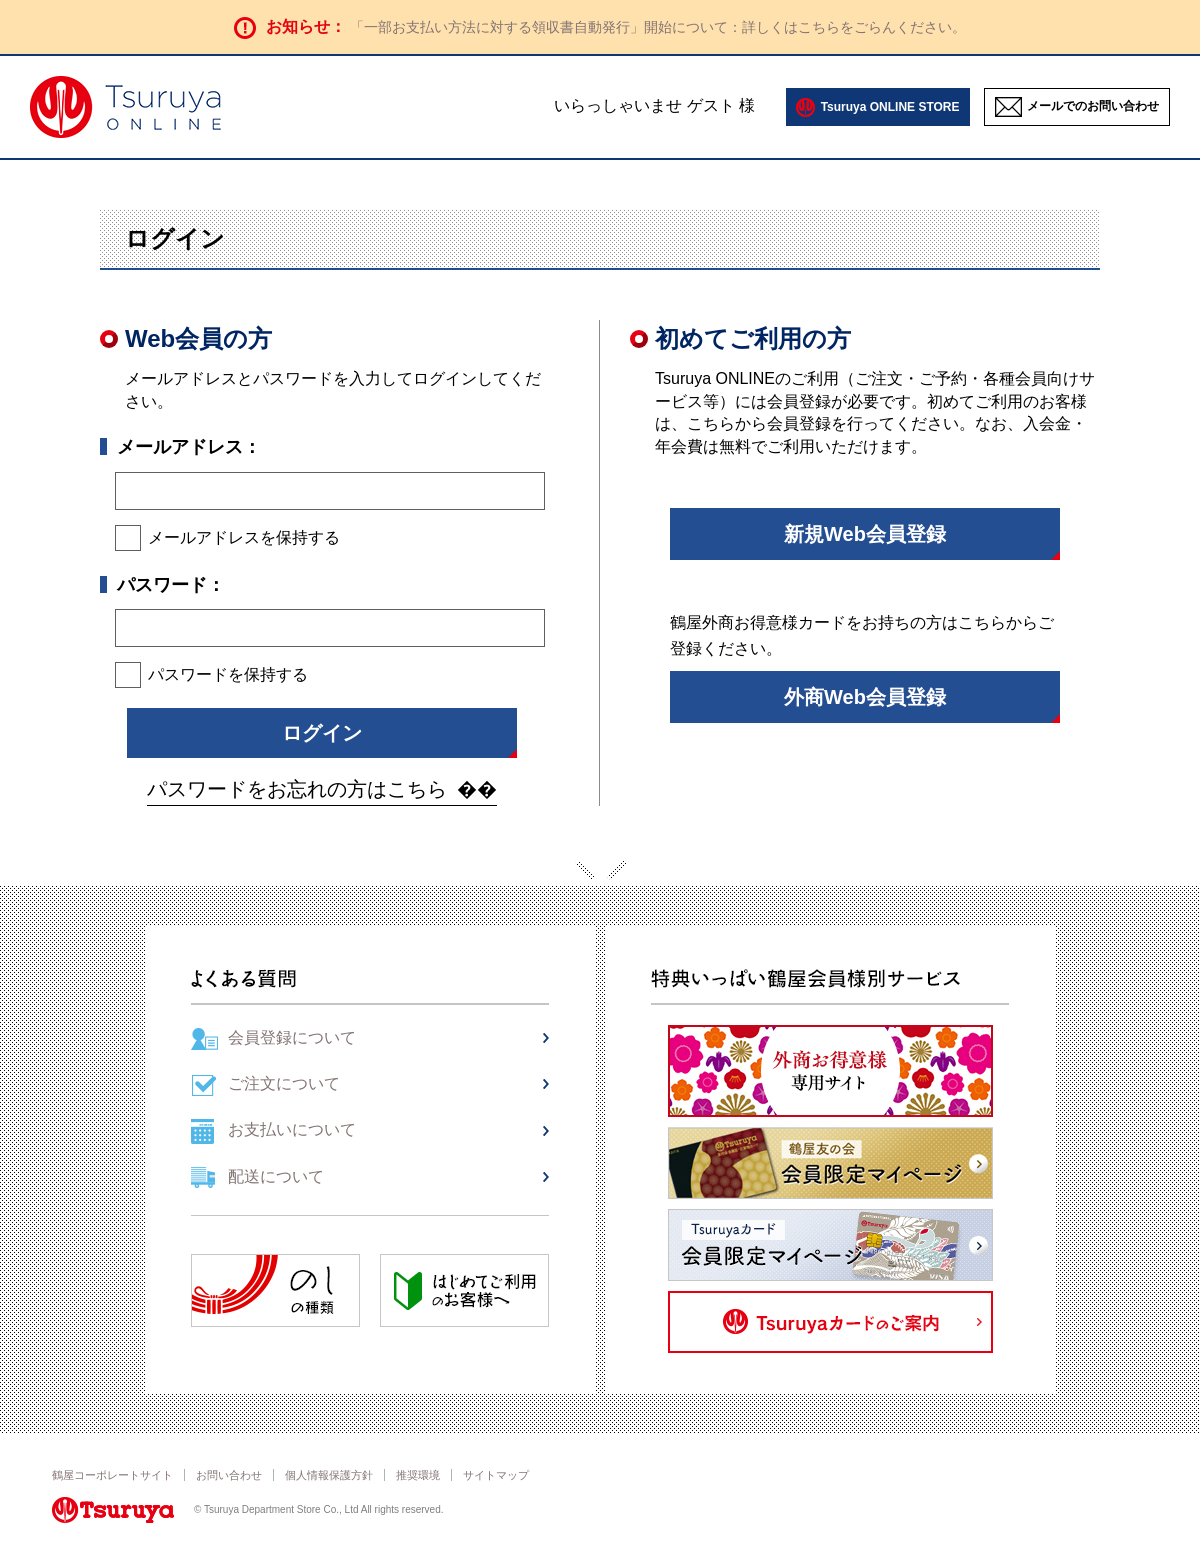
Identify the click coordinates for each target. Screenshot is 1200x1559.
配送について (276, 1176)
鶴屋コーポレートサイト (112, 1475)
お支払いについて (292, 1129)
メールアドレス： (189, 447)
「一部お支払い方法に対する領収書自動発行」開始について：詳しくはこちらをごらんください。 (658, 27)
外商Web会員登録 (865, 697)
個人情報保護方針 (329, 1475)
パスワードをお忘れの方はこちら (297, 789)
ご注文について (284, 1083)
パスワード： (171, 585)
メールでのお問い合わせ (1093, 106)
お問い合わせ (229, 1475)
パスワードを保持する (228, 674)
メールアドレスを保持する (244, 537)
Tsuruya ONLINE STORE (890, 107)
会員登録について (292, 1037)
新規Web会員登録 (865, 534)
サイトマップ (496, 1475)
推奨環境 (418, 1475)
